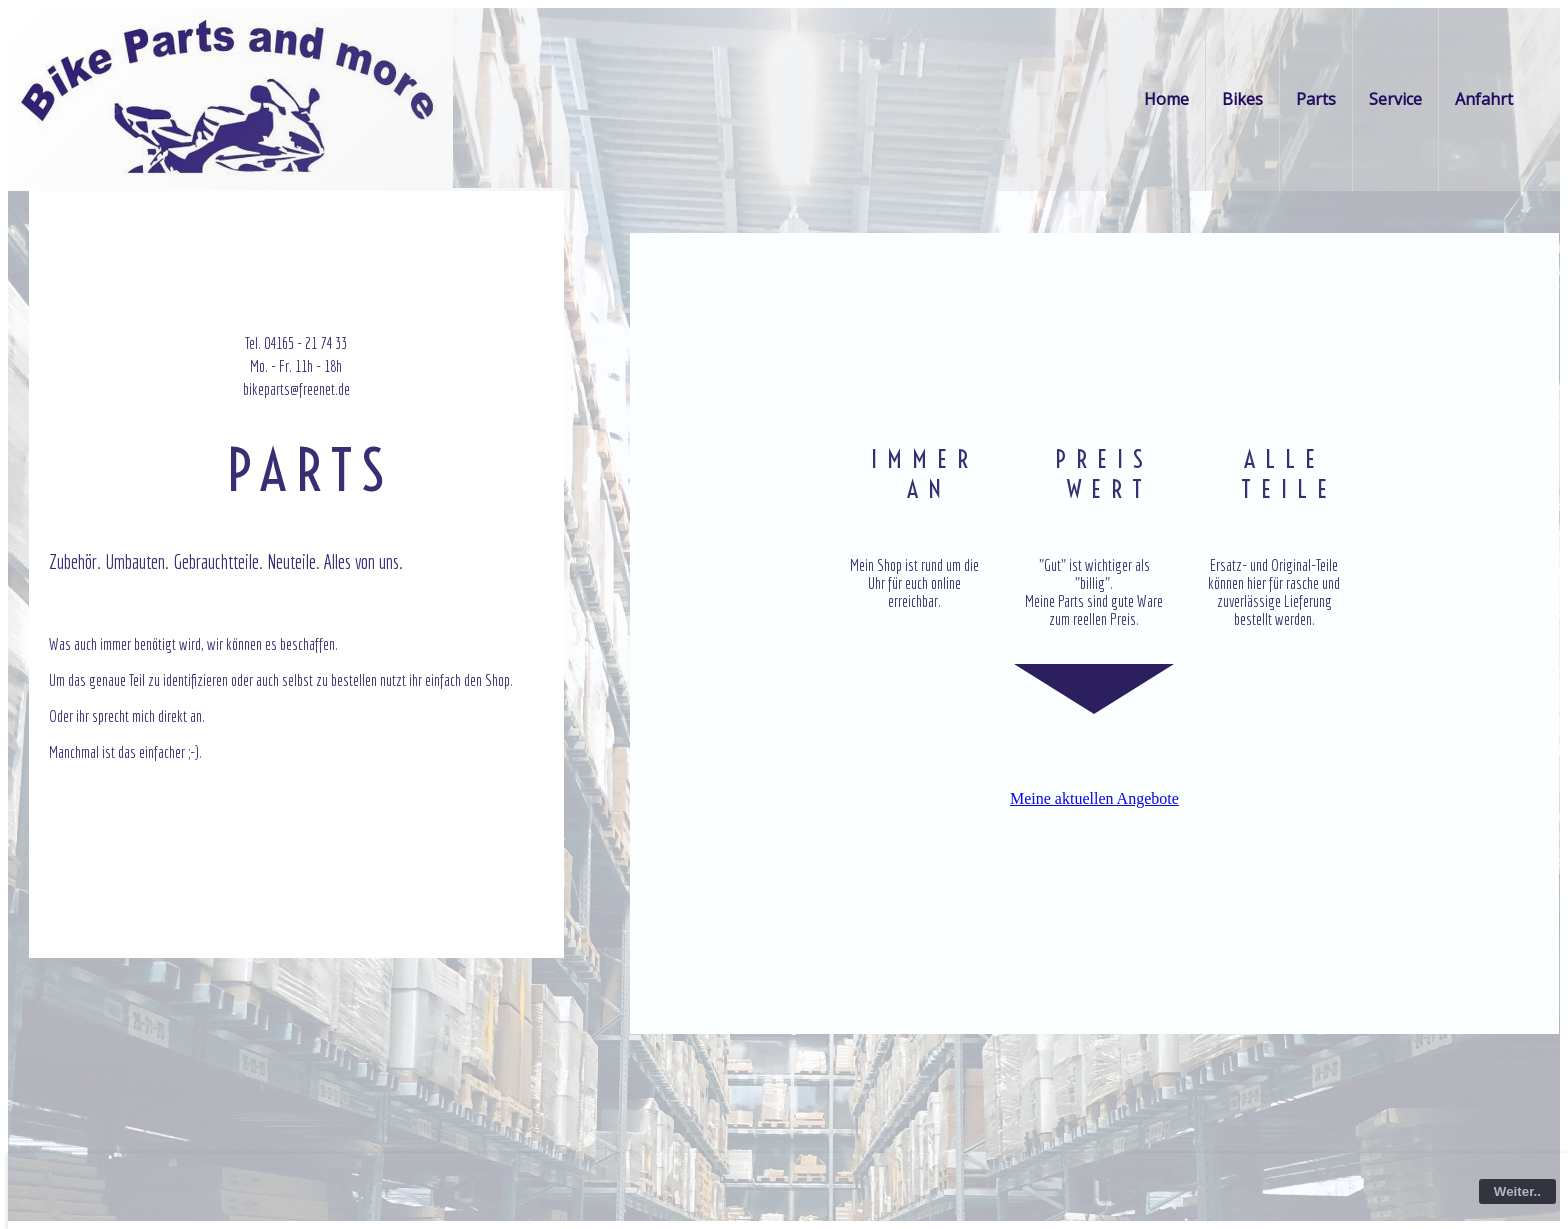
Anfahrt (1484, 99)
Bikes (1242, 99)
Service (1395, 99)
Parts (1316, 99)
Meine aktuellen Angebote (1094, 798)
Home (1166, 99)
